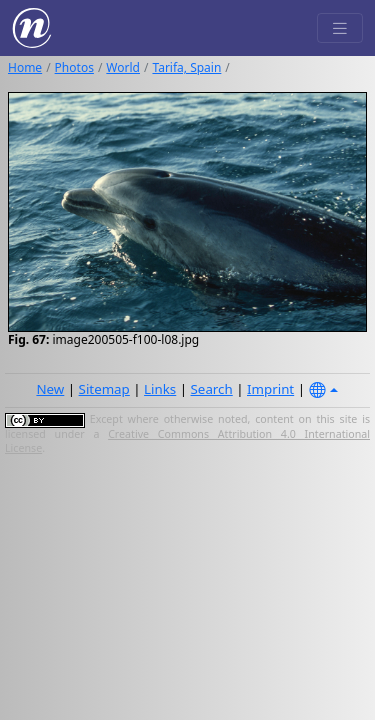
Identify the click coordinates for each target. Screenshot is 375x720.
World (123, 67)
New (50, 389)
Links (160, 389)
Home (25, 67)
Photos (74, 67)
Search (212, 389)
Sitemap (104, 389)
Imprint (270, 389)
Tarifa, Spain (186, 67)
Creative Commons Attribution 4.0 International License (187, 441)
